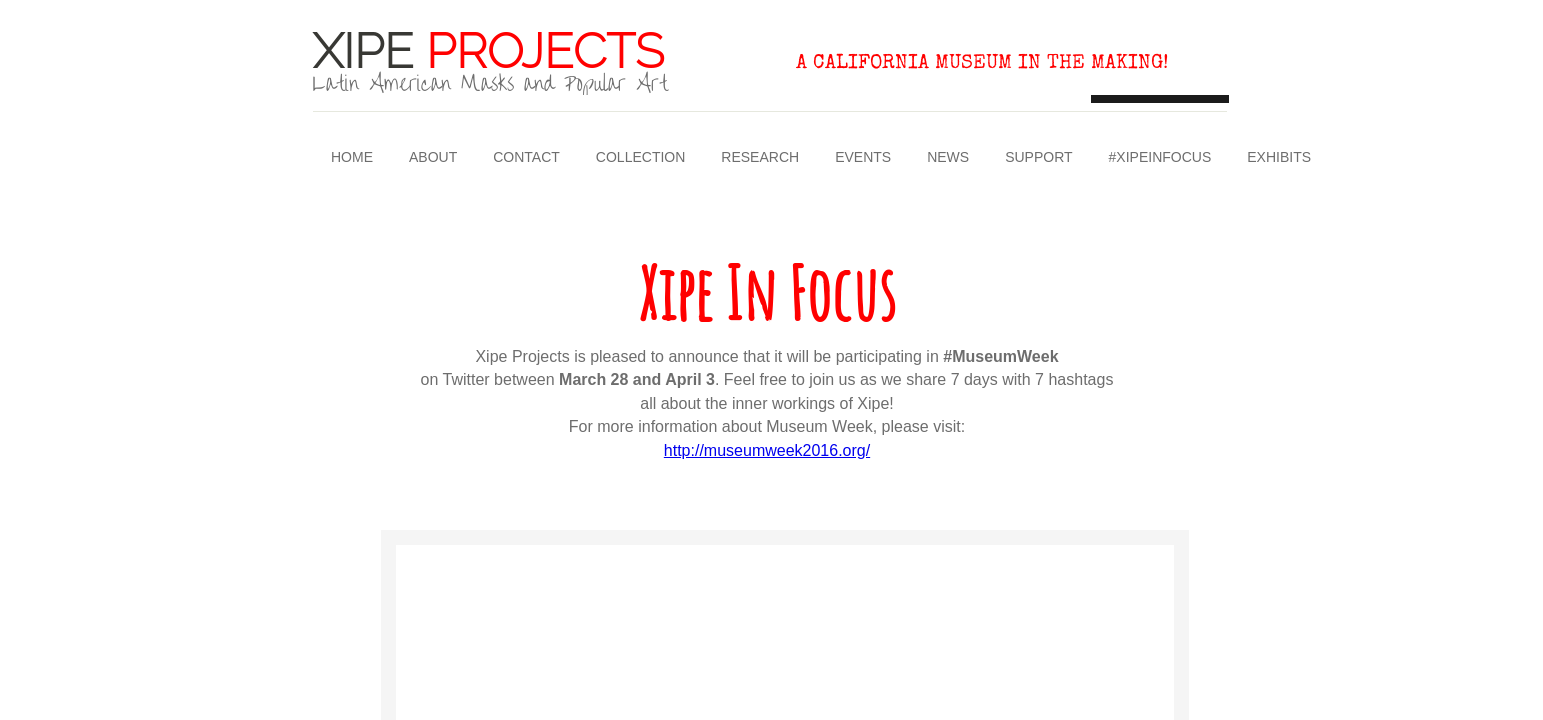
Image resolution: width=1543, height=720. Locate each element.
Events (863, 157)
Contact (526, 157)
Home (352, 157)
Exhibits (1279, 157)
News (948, 157)
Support (1038, 157)
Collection (640, 157)
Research (760, 157)
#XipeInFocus (1160, 157)
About (433, 157)
